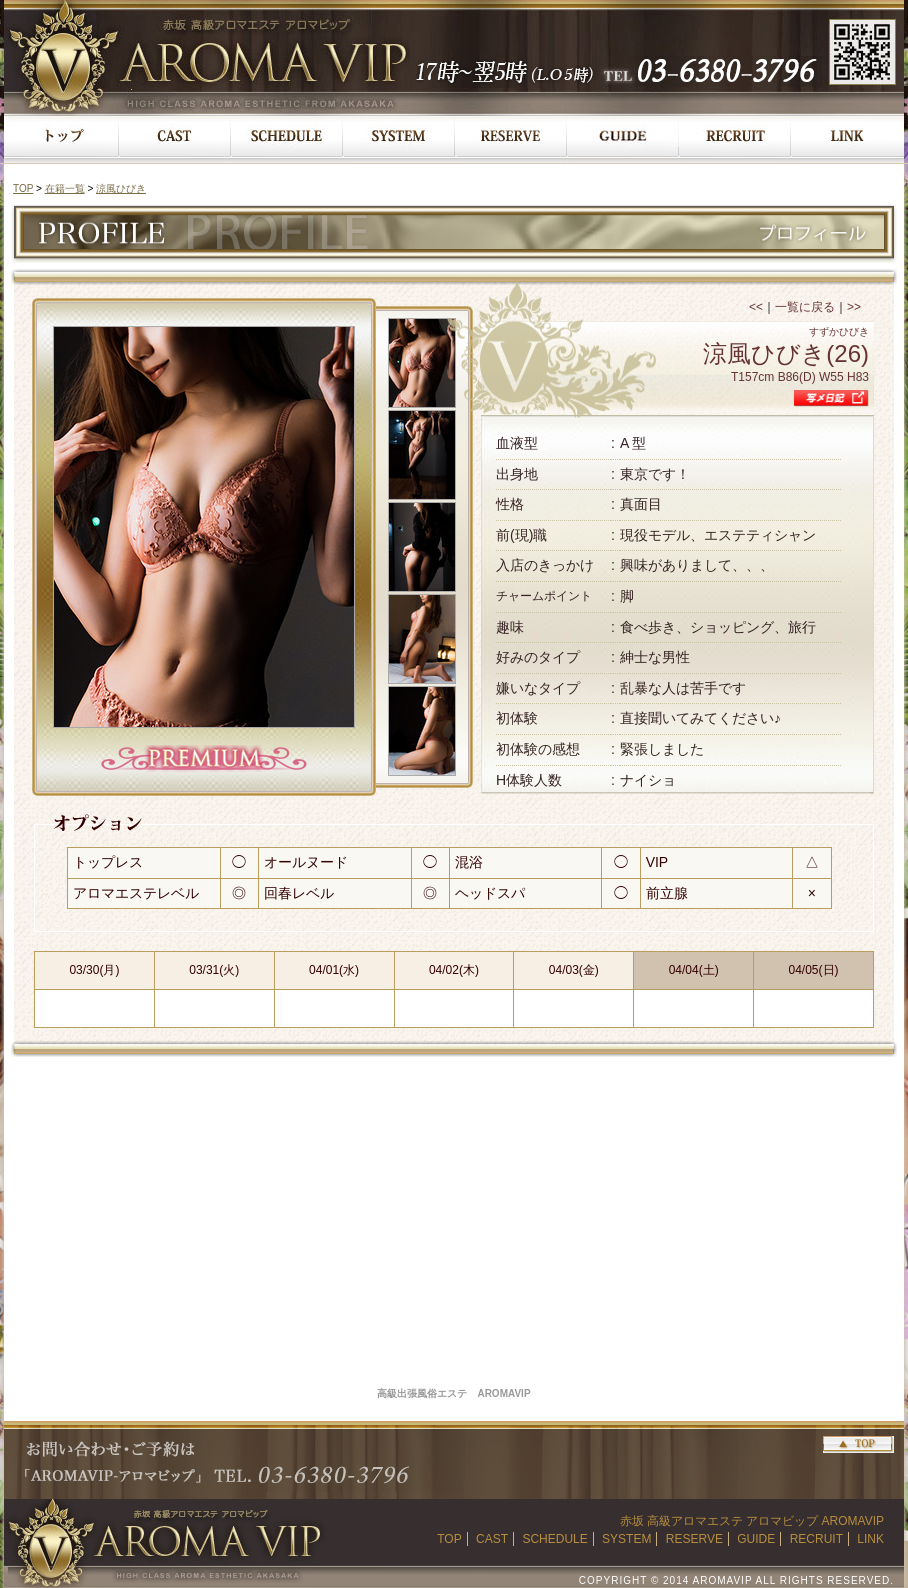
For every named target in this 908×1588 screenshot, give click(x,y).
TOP (23, 188)
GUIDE (756, 1539)
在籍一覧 (65, 188)
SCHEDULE (554, 1539)
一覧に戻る (805, 307)
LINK (870, 1539)
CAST (492, 1539)
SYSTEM (626, 1539)
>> (854, 307)
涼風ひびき (121, 188)
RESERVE (694, 1539)
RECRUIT (816, 1539)
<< (756, 307)
